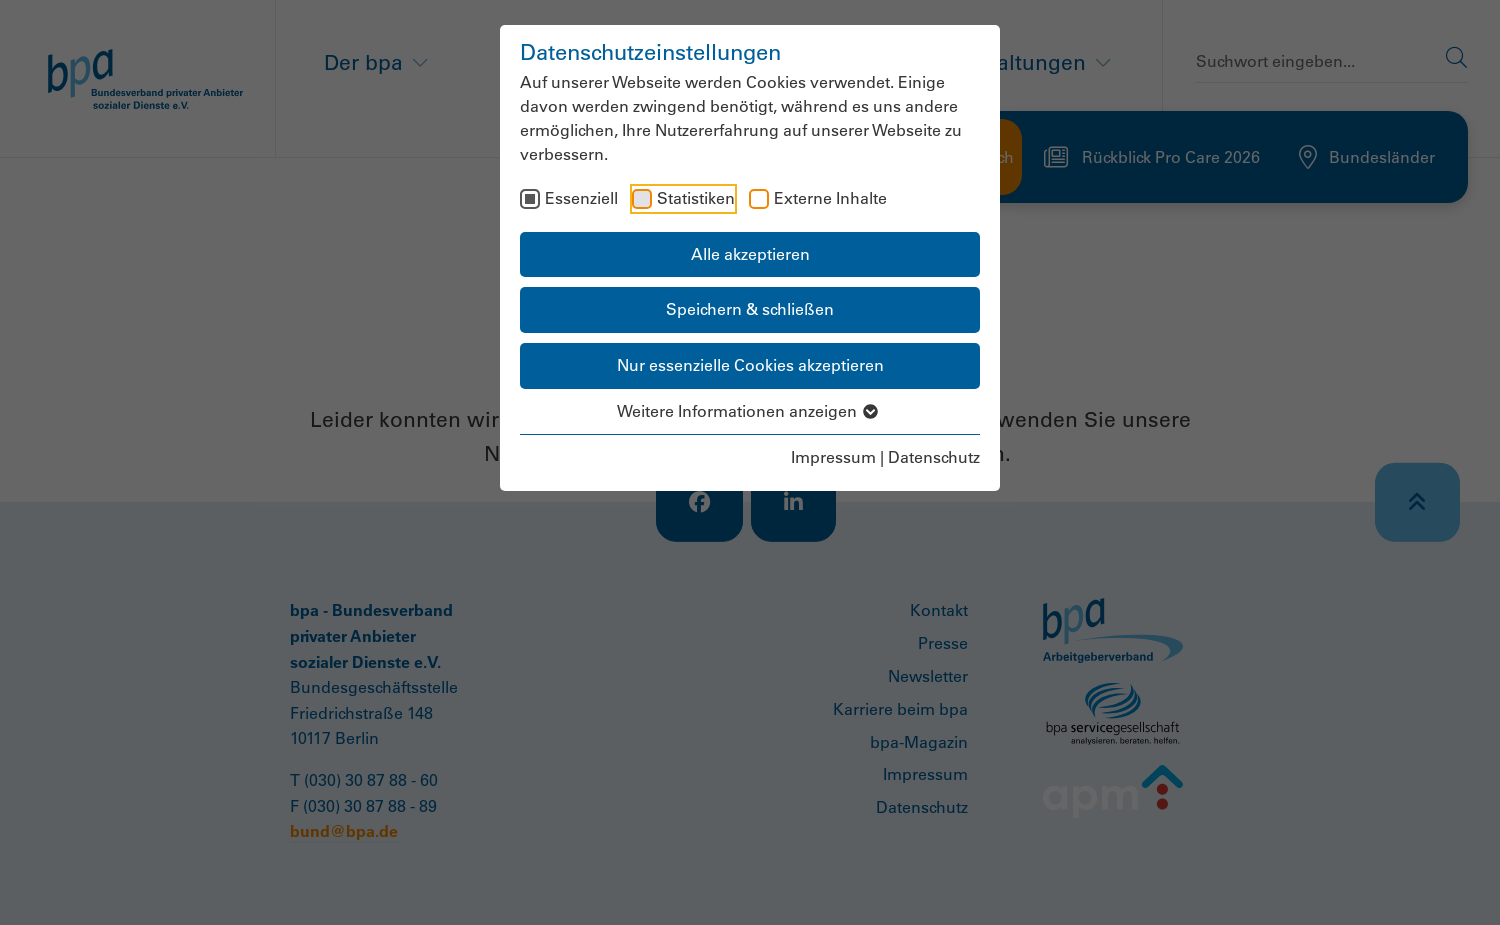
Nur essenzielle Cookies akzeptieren (750, 365)
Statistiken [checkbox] (696, 198)
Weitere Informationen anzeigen (750, 411)
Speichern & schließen (750, 309)
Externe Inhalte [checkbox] (830, 198)
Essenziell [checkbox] (581, 198)
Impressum (833, 457)
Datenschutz (934, 457)
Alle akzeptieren (750, 254)
